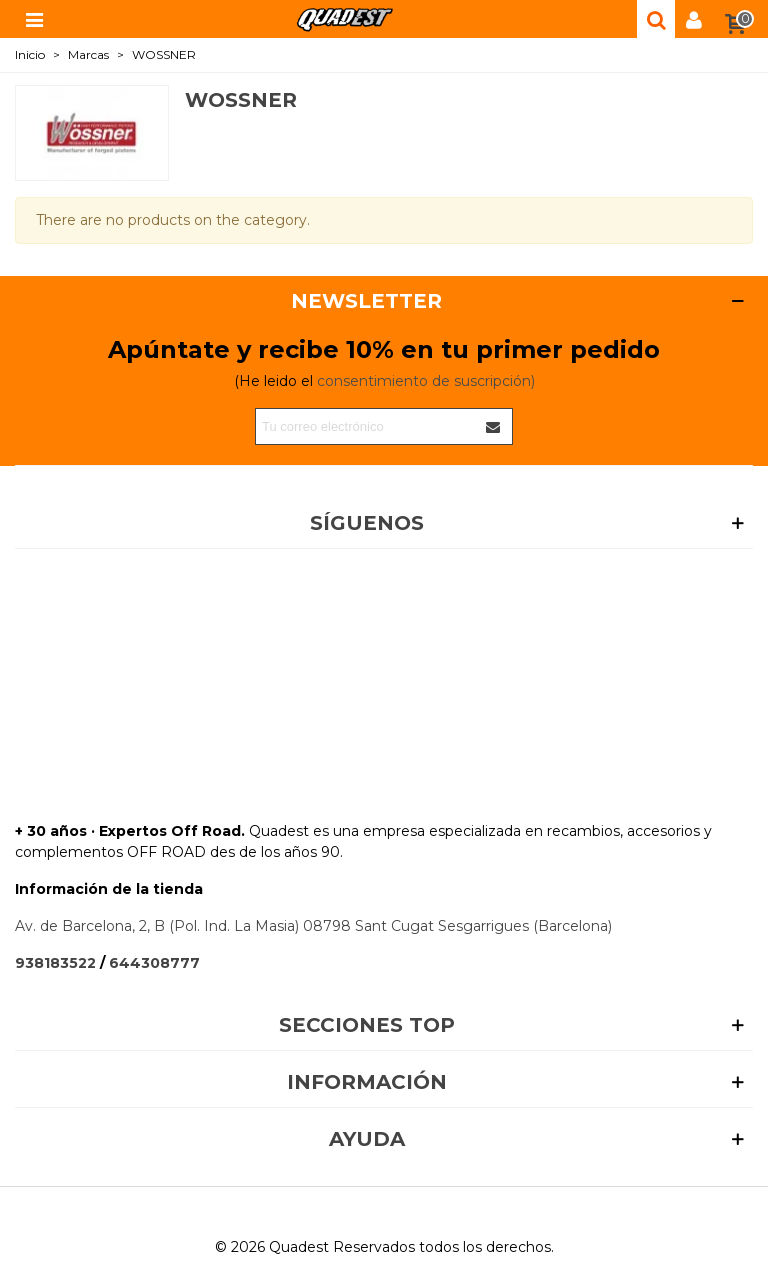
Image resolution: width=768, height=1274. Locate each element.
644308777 (154, 963)
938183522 (55, 963)
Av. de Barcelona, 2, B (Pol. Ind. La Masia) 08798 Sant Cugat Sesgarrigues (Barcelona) (313, 926)
